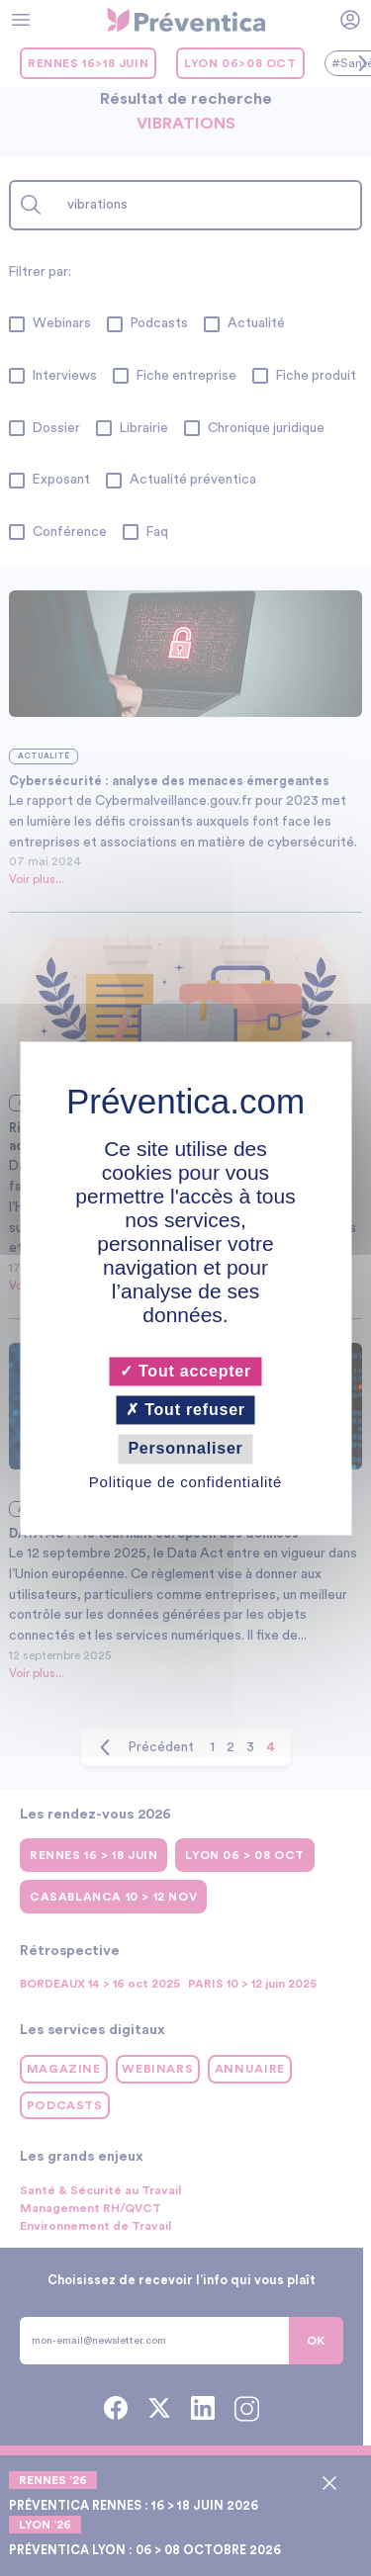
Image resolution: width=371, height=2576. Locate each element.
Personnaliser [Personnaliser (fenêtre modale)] (185, 1449)
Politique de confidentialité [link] (185, 1481)
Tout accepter (185, 1371)
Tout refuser (185, 1410)
